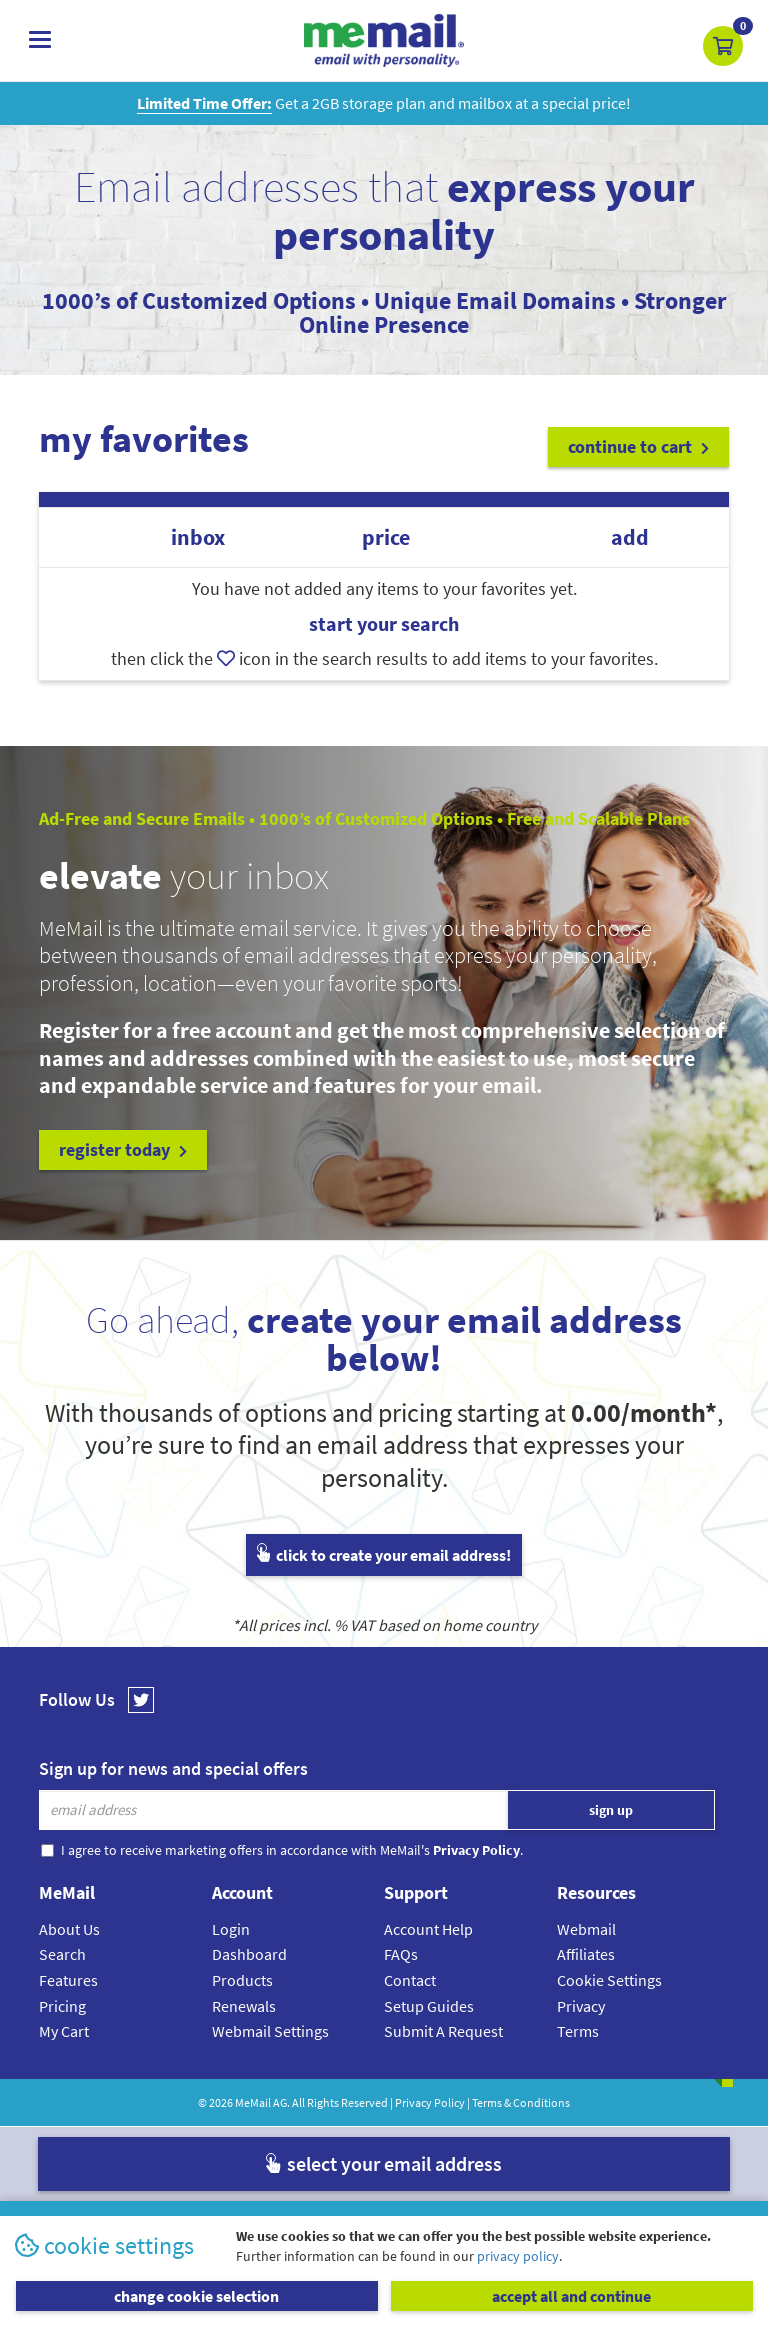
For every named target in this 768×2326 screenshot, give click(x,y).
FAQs (401, 1954)
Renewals (244, 2006)
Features (68, 1980)
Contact (410, 1980)
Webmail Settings (270, 2031)
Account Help (428, 1929)
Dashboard (249, 1954)
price (386, 537)
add (630, 537)
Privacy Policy (430, 2102)
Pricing (62, 2006)
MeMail (253, 2102)
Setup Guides (429, 2006)
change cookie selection (196, 2296)
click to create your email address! (384, 1555)
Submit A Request (443, 2031)
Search (62, 1954)
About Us (69, 1929)
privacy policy (518, 2256)
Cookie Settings (609, 1980)
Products (242, 1980)
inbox (198, 537)
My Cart (64, 2031)
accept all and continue (571, 2296)
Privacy (581, 2006)
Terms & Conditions (521, 2102)
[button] (723, 46)
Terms (578, 2031)
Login (231, 1929)
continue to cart (638, 446)
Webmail (586, 1929)
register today (123, 1149)
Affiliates (586, 1954)
